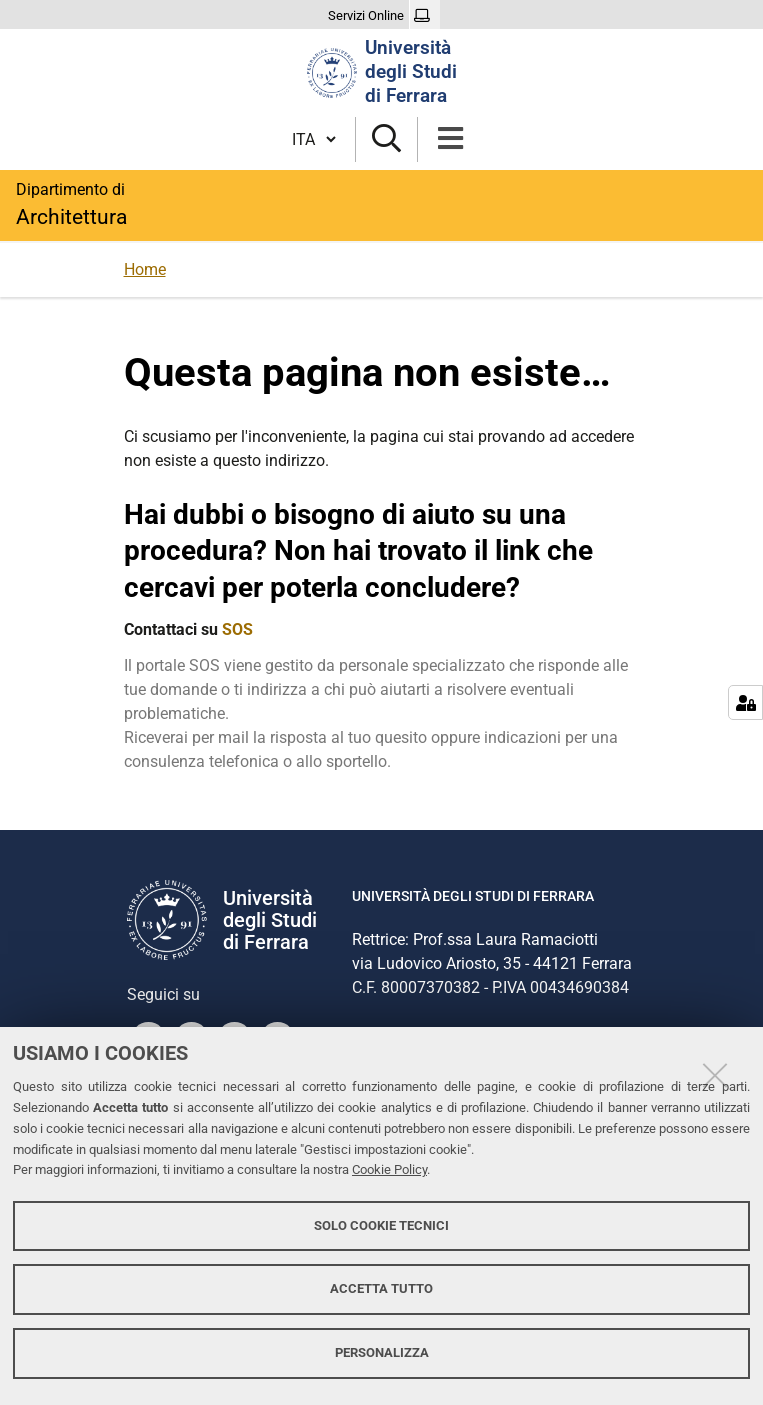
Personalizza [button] (382, 1352)
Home (145, 269)
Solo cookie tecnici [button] (381, 1225)
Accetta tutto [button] (381, 1288)
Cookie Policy (389, 1169)
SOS (237, 629)
